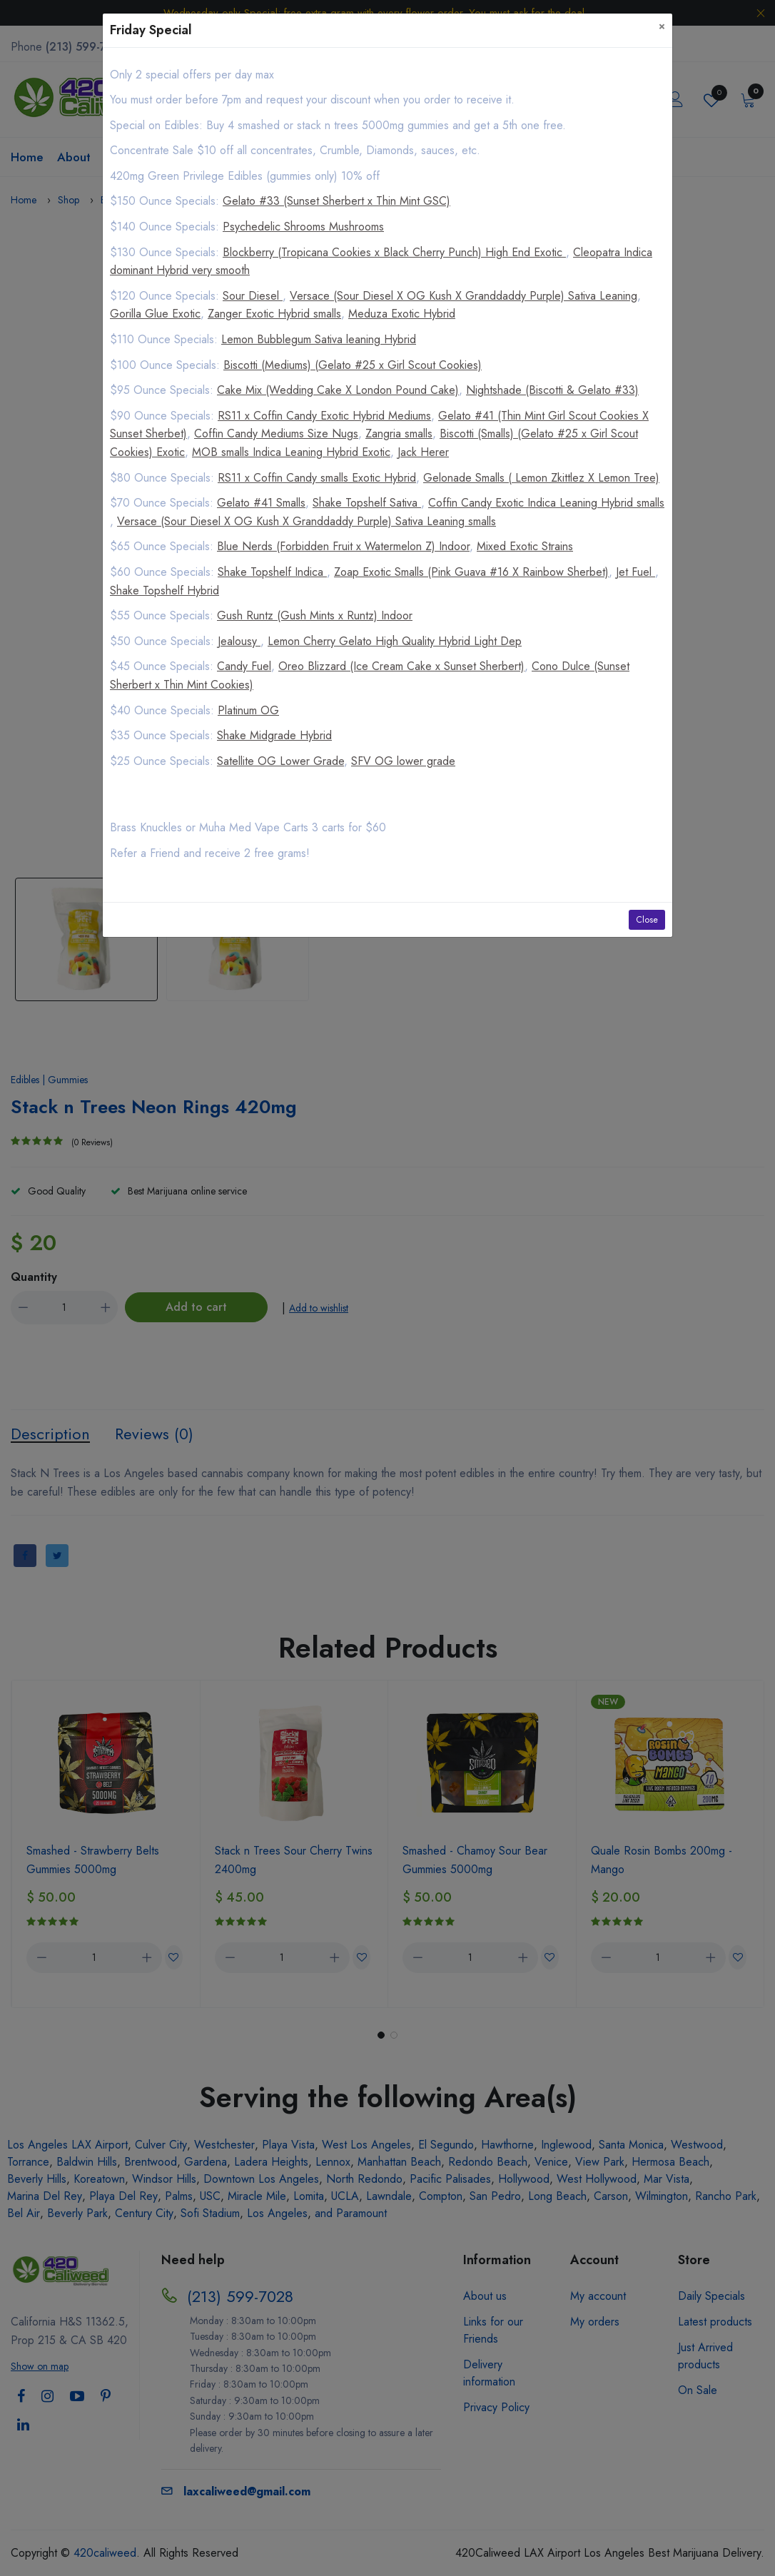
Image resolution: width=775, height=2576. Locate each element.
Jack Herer (423, 452)
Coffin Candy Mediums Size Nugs (276, 433)
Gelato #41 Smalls (261, 503)
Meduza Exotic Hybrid (401, 313)
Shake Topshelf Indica (272, 572)
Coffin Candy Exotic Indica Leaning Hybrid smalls (546, 503)
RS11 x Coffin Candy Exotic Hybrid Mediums (324, 415)
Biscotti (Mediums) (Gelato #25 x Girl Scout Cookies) (352, 365)
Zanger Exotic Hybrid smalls (274, 313)
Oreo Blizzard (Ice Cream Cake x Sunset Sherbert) (401, 666)
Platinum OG (248, 710)
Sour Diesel (253, 296)
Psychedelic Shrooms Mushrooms (303, 226)
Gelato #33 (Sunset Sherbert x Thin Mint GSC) (336, 201)
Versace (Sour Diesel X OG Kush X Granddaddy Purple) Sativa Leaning (463, 296)
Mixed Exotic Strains (525, 546)
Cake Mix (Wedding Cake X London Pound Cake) (338, 390)
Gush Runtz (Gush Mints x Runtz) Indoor (314, 615)
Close (647, 919)
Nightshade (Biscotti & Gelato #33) (552, 390)
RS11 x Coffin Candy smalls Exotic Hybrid (317, 478)
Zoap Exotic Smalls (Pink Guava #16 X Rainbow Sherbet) (471, 572)
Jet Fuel (635, 572)
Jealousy (239, 641)
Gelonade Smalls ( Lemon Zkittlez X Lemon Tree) (541, 478)
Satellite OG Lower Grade (280, 761)
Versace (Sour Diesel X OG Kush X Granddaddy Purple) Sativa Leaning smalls (306, 521)
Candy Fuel (244, 666)
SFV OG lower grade (403, 761)
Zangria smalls (398, 433)
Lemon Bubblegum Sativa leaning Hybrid (318, 339)
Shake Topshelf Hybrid (164, 590)
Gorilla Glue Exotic (155, 313)
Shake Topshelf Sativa (367, 503)
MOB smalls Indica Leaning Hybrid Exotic (291, 452)
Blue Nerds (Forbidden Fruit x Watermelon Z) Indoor (343, 546)
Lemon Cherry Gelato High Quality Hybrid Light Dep (395, 641)
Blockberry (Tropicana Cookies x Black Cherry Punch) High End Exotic (394, 252)
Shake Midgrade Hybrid (274, 735)
